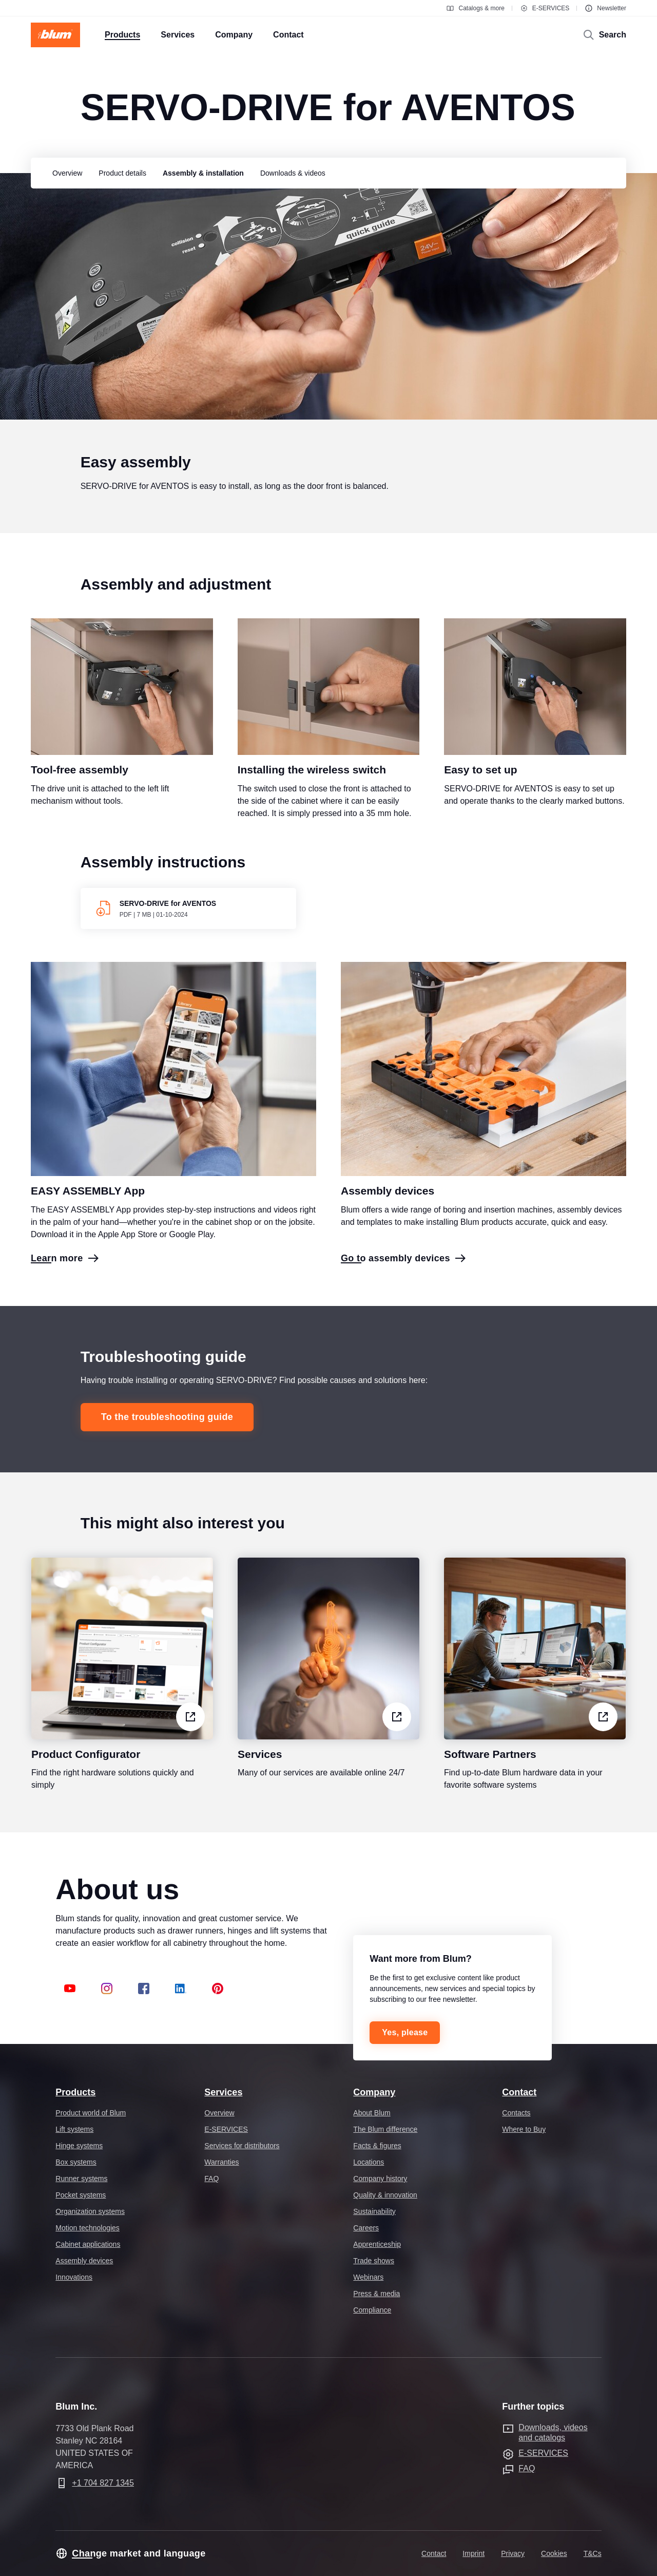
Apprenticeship (377, 2244)
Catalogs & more (475, 8)
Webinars (368, 2277)
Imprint (473, 2553)
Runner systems (81, 2178)
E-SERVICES (544, 8)
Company (374, 2092)
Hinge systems (79, 2146)
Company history (380, 2178)
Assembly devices (84, 2261)
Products (75, 2092)
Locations (368, 2162)
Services (223, 2092)
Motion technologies (87, 2228)
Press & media (376, 2293)
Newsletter (605, 8)
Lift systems (74, 2129)
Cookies (554, 2553)
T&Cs (593, 2553)
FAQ (211, 2178)
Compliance (372, 2310)
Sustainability (374, 2211)
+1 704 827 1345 (103, 2482)
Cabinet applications (87, 2244)
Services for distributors (241, 2146)
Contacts (516, 2113)
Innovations (73, 2277)
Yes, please (405, 2032)
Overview (219, 2113)
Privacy (513, 2553)
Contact (519, 2092)
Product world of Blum (90, 2113)
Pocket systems (80, 2195)
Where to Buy (524, 2129)
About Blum (371, 2113)
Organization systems (90, 2211)
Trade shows (373, 2261)
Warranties (221, 2162)
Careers (366, 2228)
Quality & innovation (385, 2195)
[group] (64, 173)
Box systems (75, 2162)
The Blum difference (385, 2129)
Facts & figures (377, 2146)
